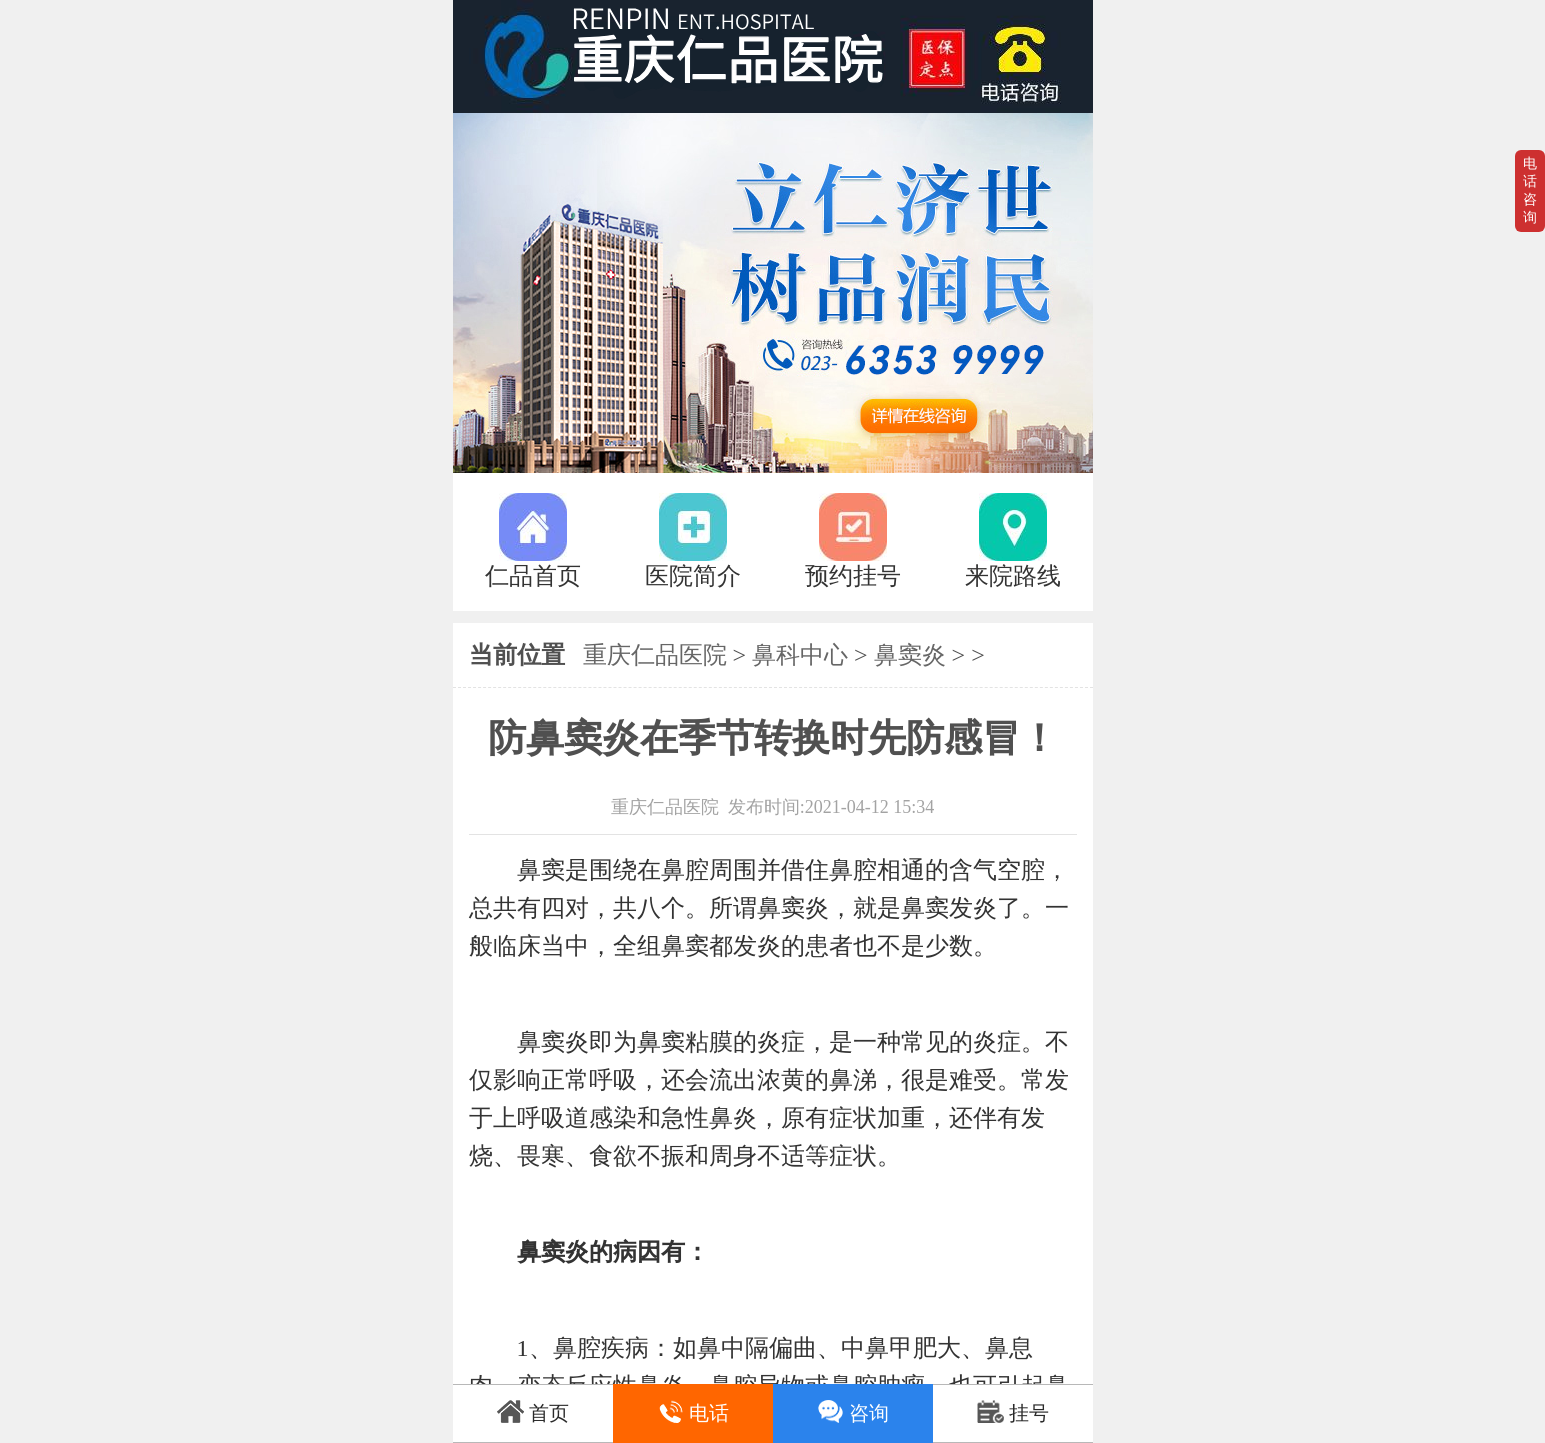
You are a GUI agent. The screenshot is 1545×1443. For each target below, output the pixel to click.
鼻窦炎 (910, 655)
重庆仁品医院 (655, 655)
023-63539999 (1028, 56)
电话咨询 (1530, 190)
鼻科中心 (800, 655)
